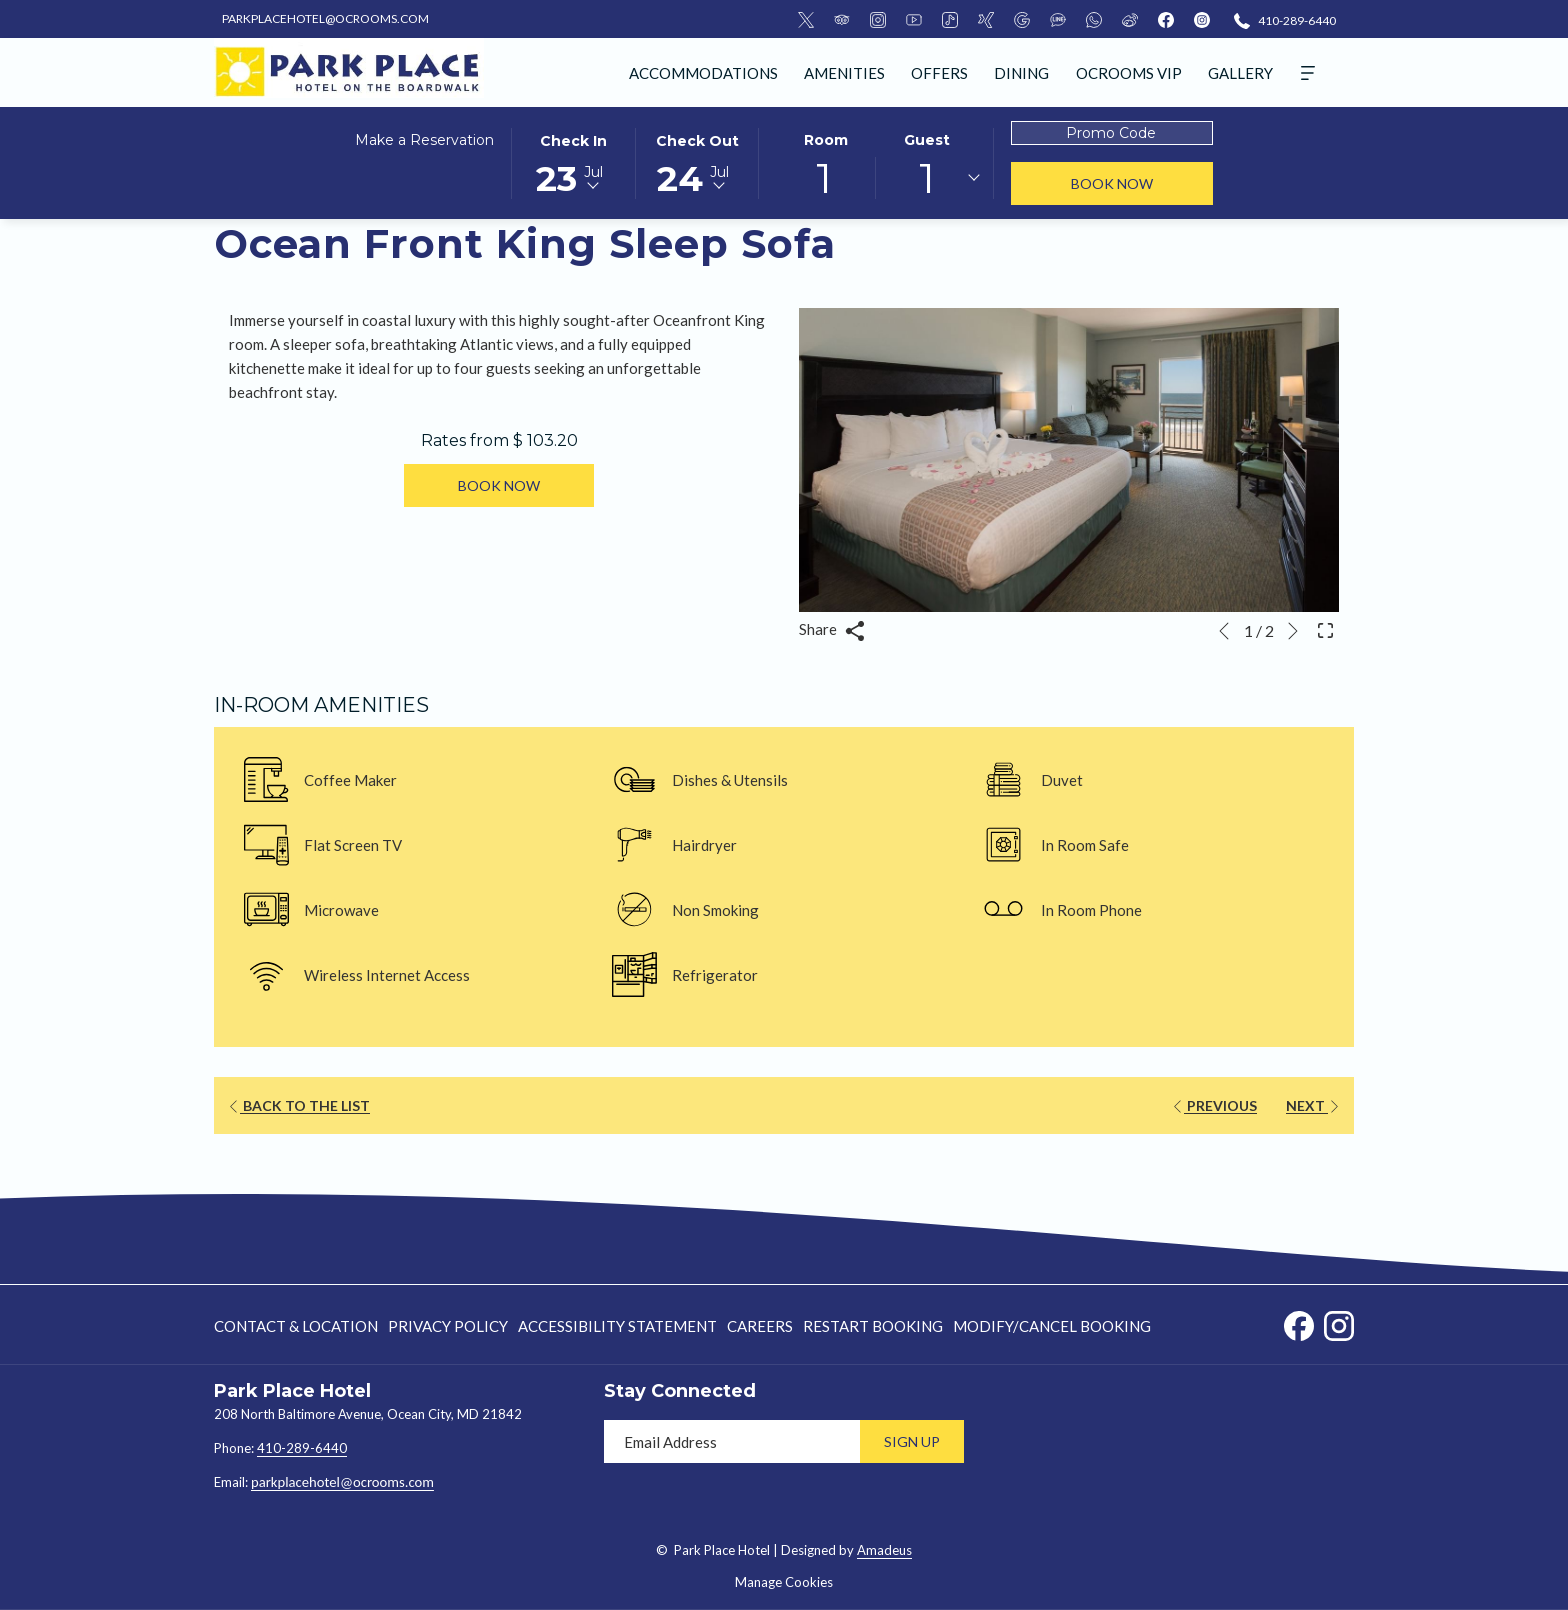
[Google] (1022, 18)
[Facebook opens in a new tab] (1299, 1322)
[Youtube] (914, 18)
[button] (573, 162)
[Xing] (986, 18)
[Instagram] (878, 18)
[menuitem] (703, 72)
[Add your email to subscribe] (732, 1441)
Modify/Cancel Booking (1052, 1326)
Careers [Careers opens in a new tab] (760, 1329)
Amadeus (884, 1550)
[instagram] (1202, 18)
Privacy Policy (448, 1326)
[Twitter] (806, 18)
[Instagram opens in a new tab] (1339, 1322)
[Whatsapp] (1094, 18)
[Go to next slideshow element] (1293, 631)
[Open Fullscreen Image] (1325, 628)
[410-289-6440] (1285, 19)
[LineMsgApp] (1058, 18)
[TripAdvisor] (842, 18)
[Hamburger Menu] (1308, 72)
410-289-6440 (302, 1448)
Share (832, 630)
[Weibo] (1130, 18)
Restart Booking (873, 1326)
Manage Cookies (784, 1582)
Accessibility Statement (617, 1326)
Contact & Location (296, 1326)
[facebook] (1166, 18)
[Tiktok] (950, 18)
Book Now (1142, 183)
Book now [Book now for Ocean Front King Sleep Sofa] (499, 485)
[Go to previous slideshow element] (1224, 631)
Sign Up (912, 1441)
